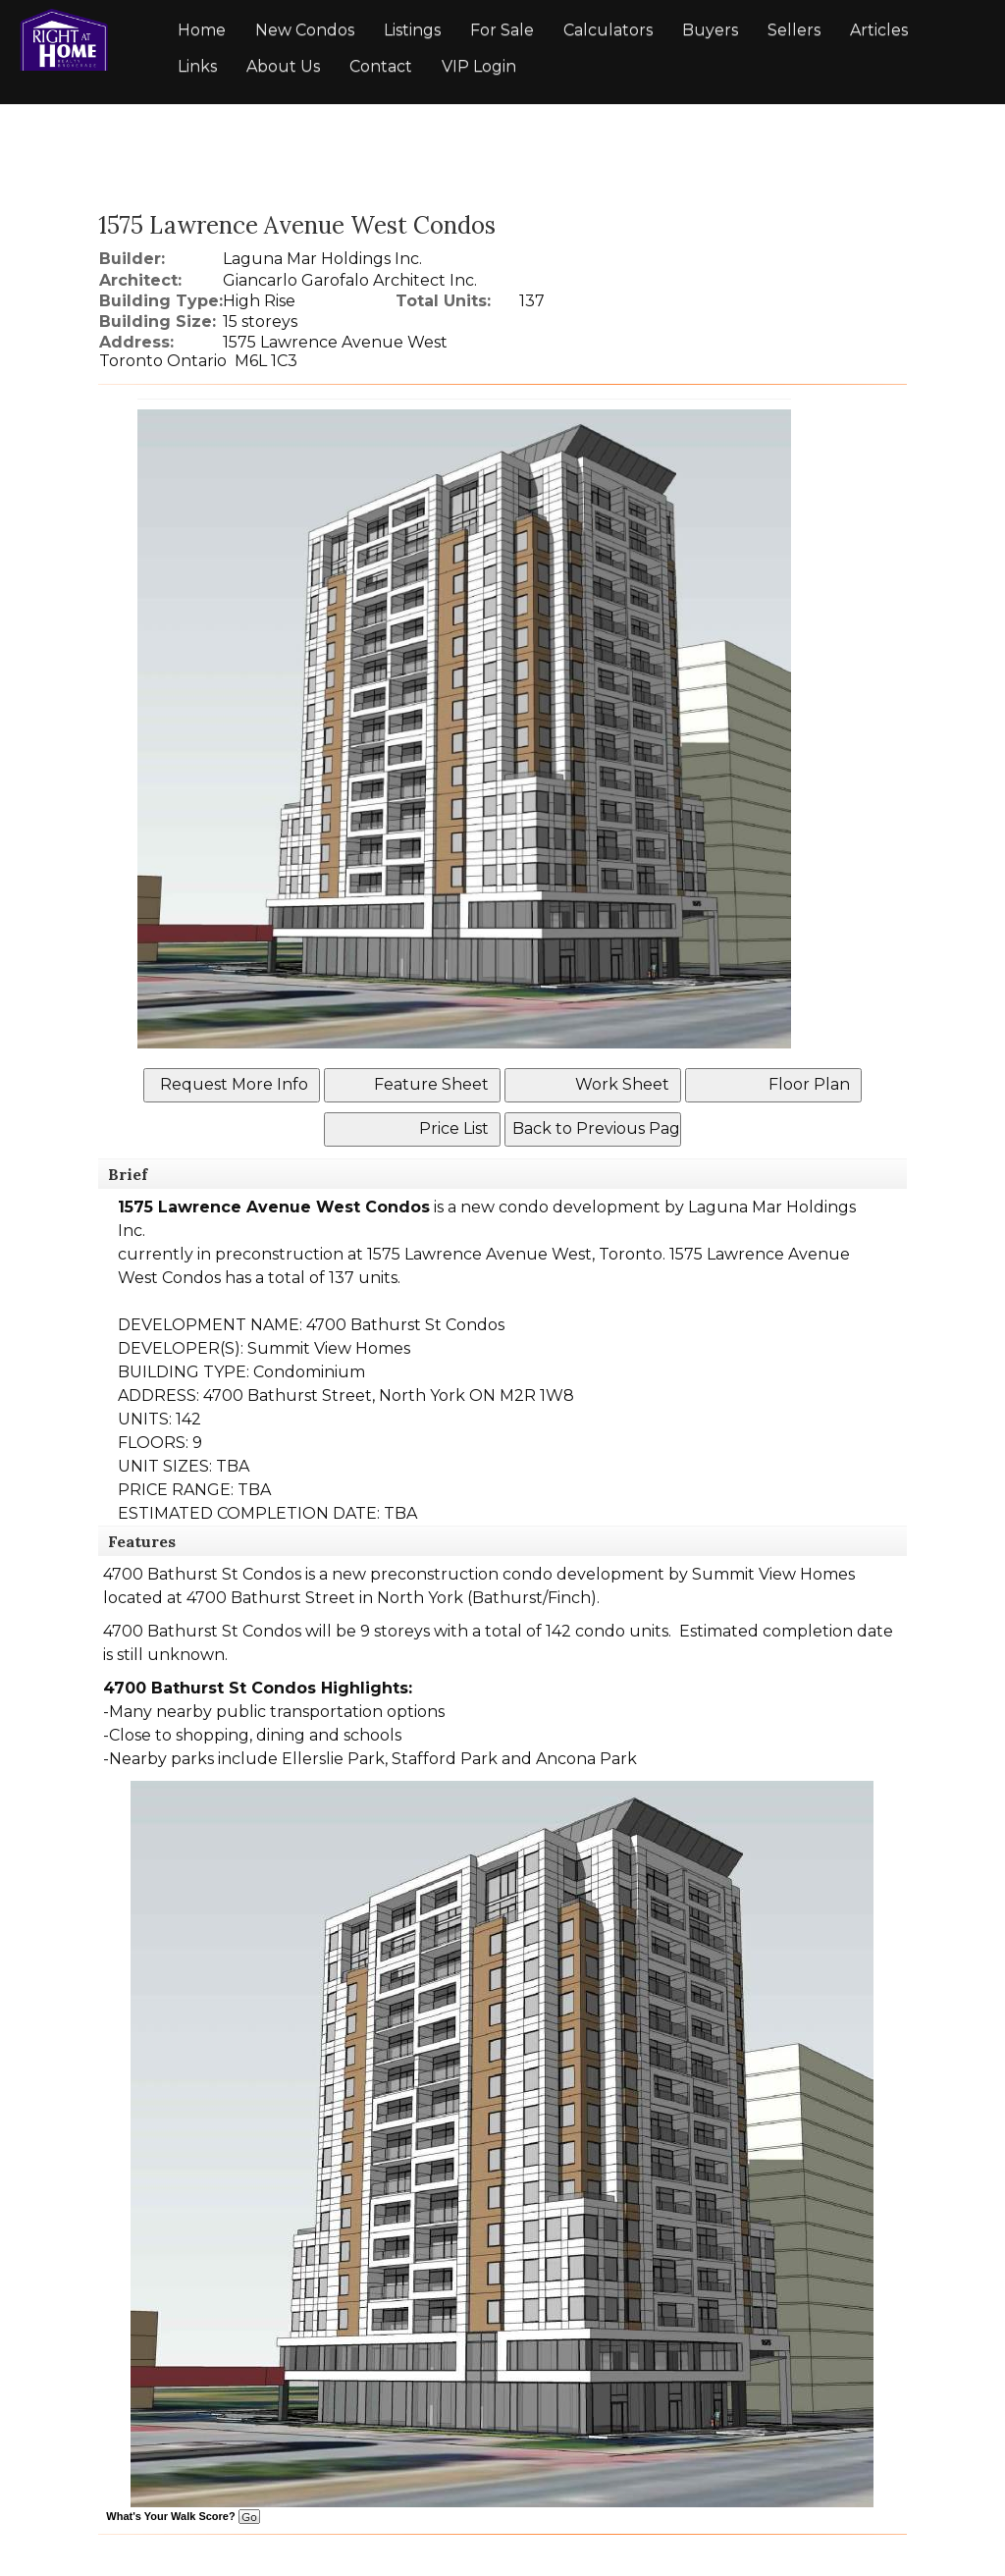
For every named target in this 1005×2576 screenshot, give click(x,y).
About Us (283, 66)
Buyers (710, 30)
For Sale (502, 30)
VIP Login (479, 66)
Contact (380, 66)
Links (197, 66)
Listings (412, 30)
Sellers (793, 30)
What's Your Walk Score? (182, 2516)
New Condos (304, 30)
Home (202, 30)
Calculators (608, 30)
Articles (879, 30)
